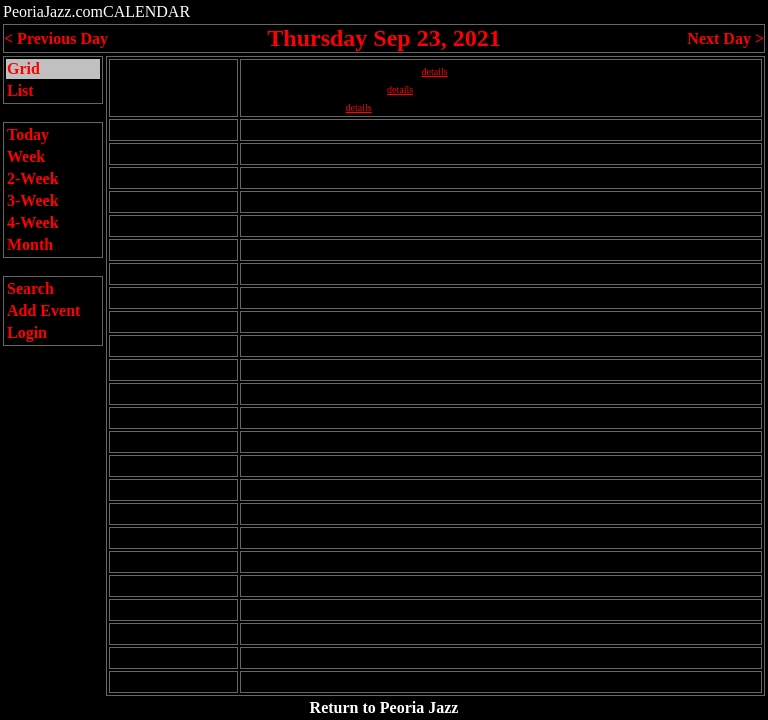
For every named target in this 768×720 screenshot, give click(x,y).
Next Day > (725, 38)
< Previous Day (56, 38)
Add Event (43, 310)
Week (26, 156)
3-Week (33, 200)
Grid (23, 68)
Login (27, 332)
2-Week (33, 178)
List (20, 90)
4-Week (33, 222)
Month (30, 244)
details (435, 71)
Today (28, 134)
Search (30, 288)
